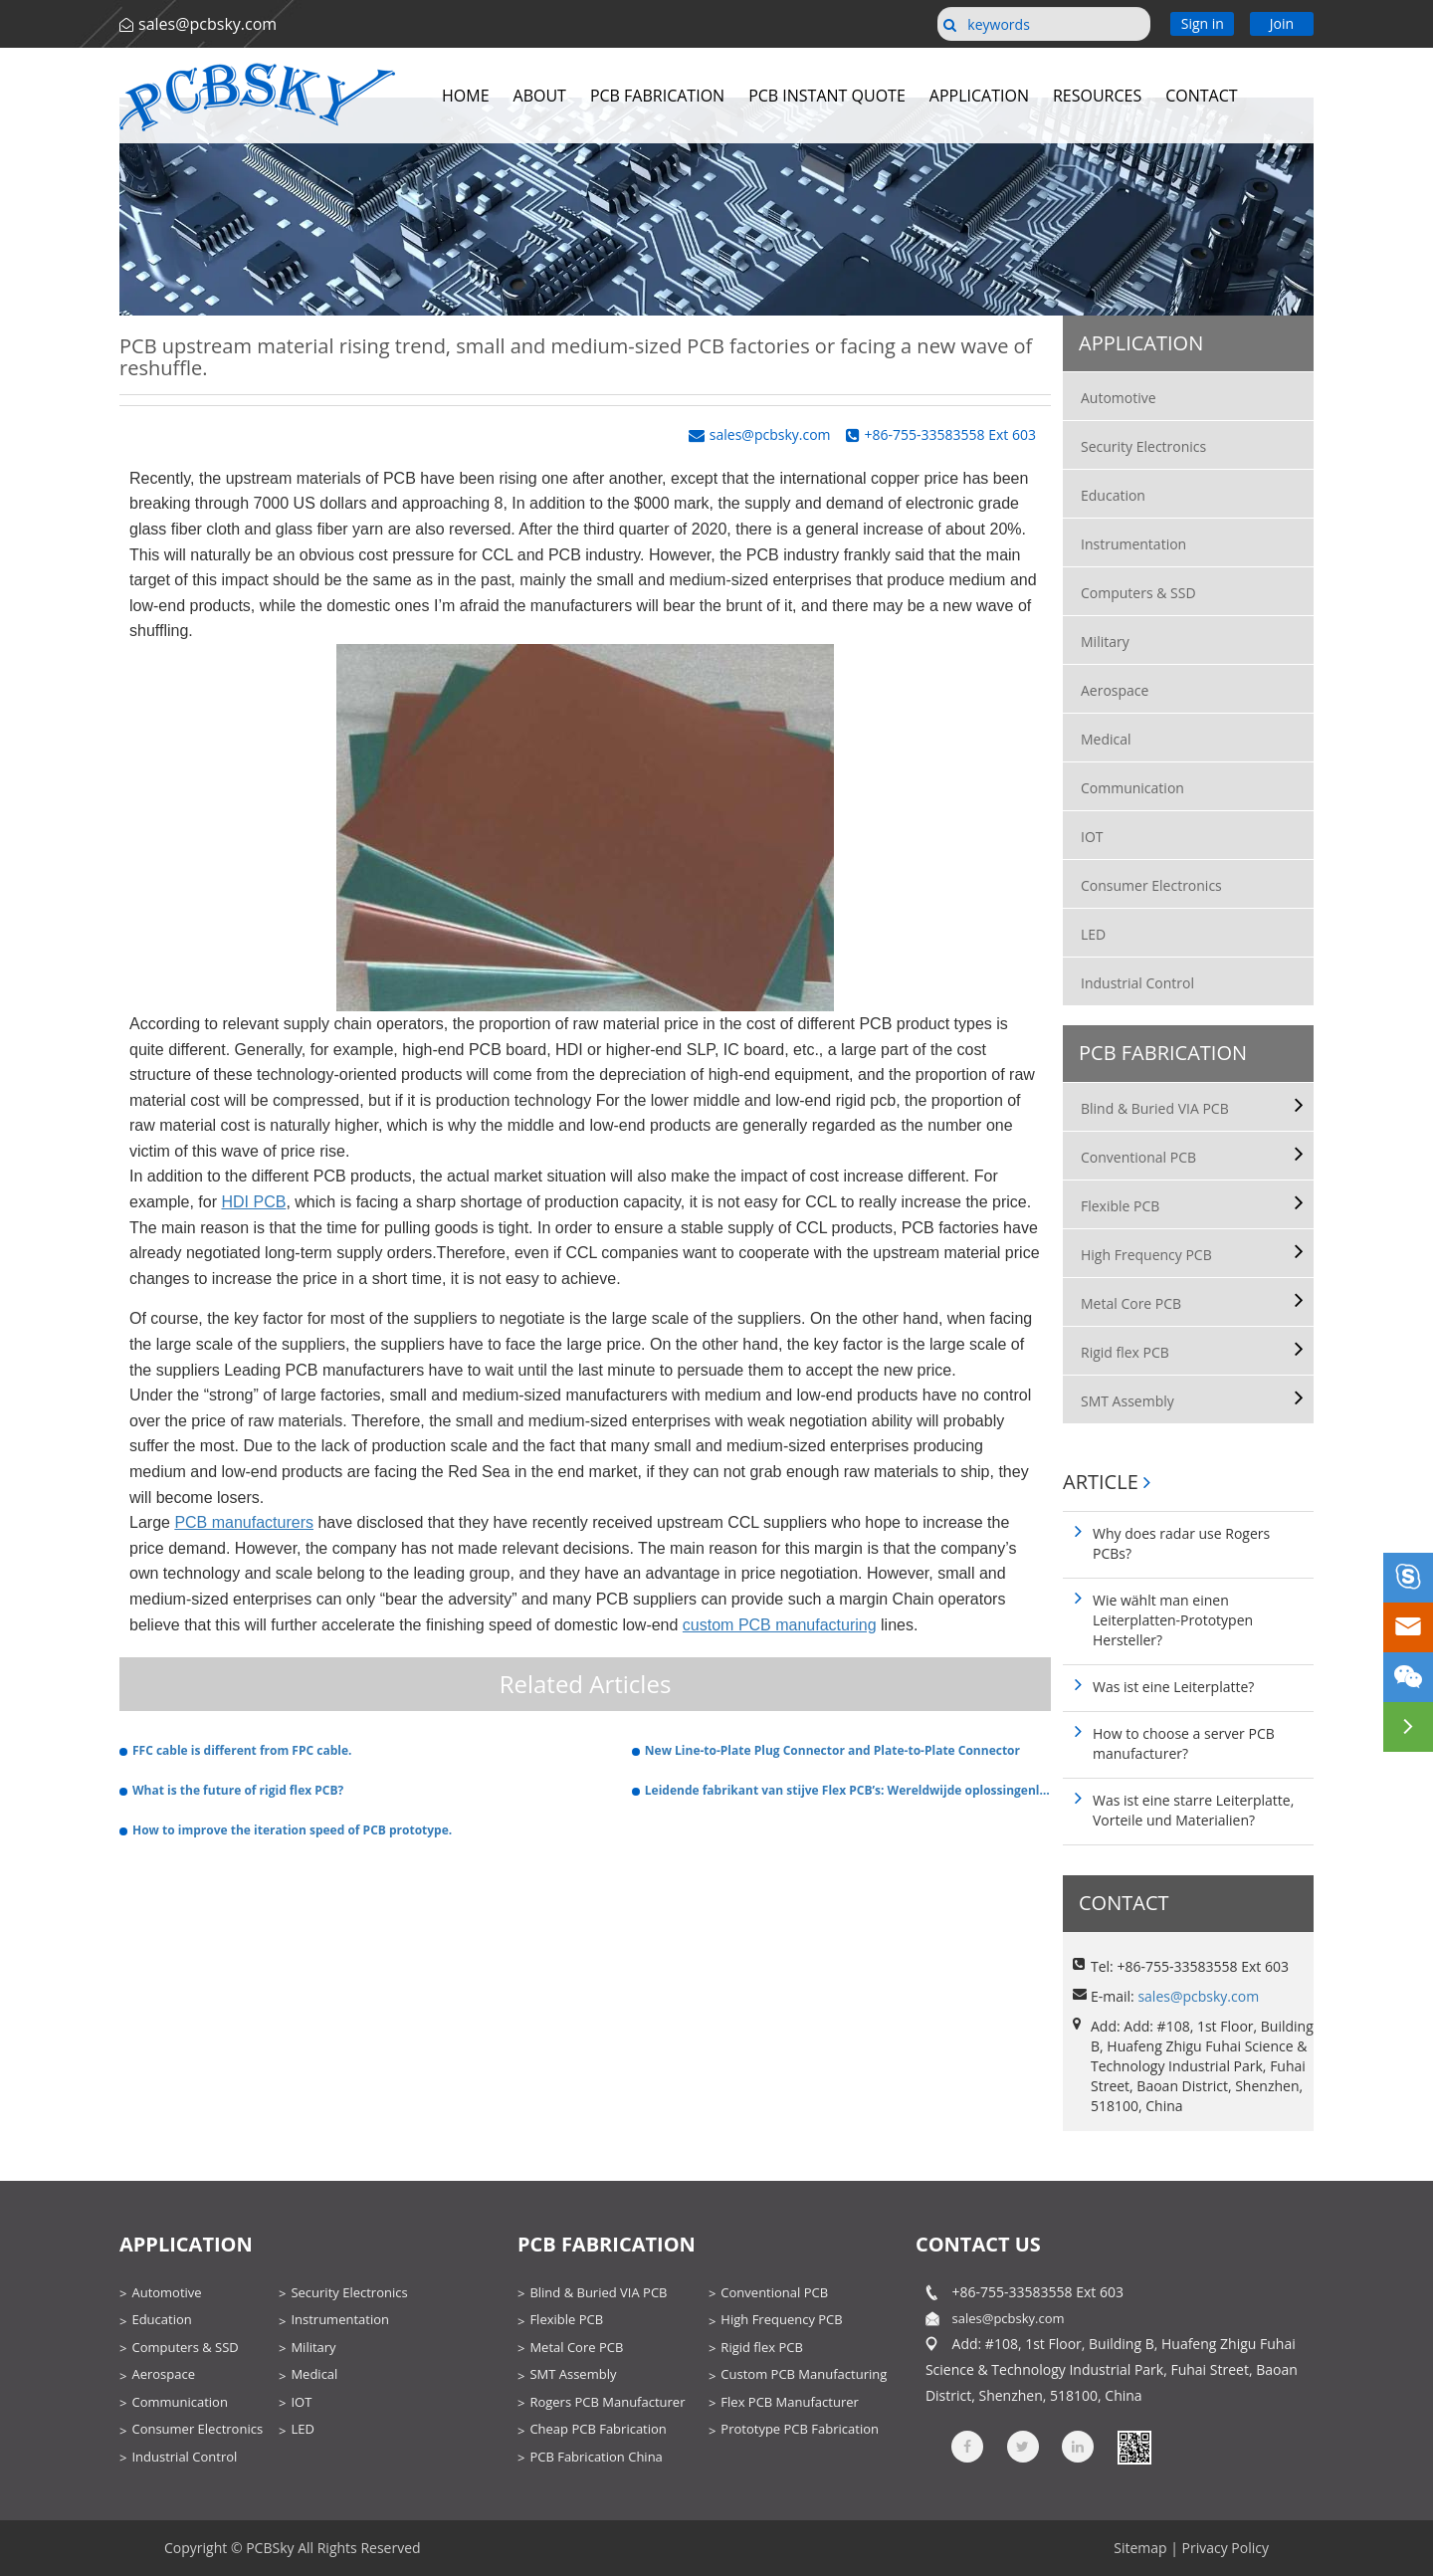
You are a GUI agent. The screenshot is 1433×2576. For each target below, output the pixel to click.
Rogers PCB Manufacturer (607, 2402)
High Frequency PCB (1146, 1254)
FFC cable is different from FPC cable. (241, 1750)
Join (1282, 23)
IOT (1092, 836)
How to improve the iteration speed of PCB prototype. (292, 1830)
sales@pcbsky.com (207, 24)
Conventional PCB (1138, 1157)
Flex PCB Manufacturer (789, 2402)
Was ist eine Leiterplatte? (1173, 1686)
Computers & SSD (1138, 592)
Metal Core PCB (1131, 1303)
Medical (1106, 739)
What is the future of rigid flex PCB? (237, 1790)
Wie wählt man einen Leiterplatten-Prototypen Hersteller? (1173, 1620)
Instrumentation (1133, 544)
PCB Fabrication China (595, 2457)
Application (979, 96)
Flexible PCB (1120, 1205)
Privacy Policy (1225, 2547)
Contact (1201, 96)
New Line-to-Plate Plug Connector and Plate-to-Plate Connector (832, 1750)
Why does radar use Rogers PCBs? (1181, 1543)
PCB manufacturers (243, 1522)
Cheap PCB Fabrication (597, 2429)
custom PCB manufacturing (780, 1624)
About (539, 96)
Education (1113, 495)
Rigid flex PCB (1125, 1352)
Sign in (1202, 23)
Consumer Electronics (1151, 885)
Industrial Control (1137, 982)
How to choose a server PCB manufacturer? (1184, 1743)
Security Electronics (1143, 446)
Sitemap (1140, 2547)
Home (466, 96)
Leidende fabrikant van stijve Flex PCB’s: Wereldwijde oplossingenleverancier (848, 1790)
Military (1105, 641)
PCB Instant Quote (827, 96)
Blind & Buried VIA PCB (1155, 1108)
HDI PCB (253, 1201)
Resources (1097, 96)
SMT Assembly (1127, 1401)
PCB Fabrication (657, 96)
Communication (1132, 787)
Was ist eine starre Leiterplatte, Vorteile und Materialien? (1193, 1810)
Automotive (1118, 397)
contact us (978, 2244)
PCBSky (270, 2547)
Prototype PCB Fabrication (799, 2429)
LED (1093, 934)
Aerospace (1114, 690)
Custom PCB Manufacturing (803, 2374)
